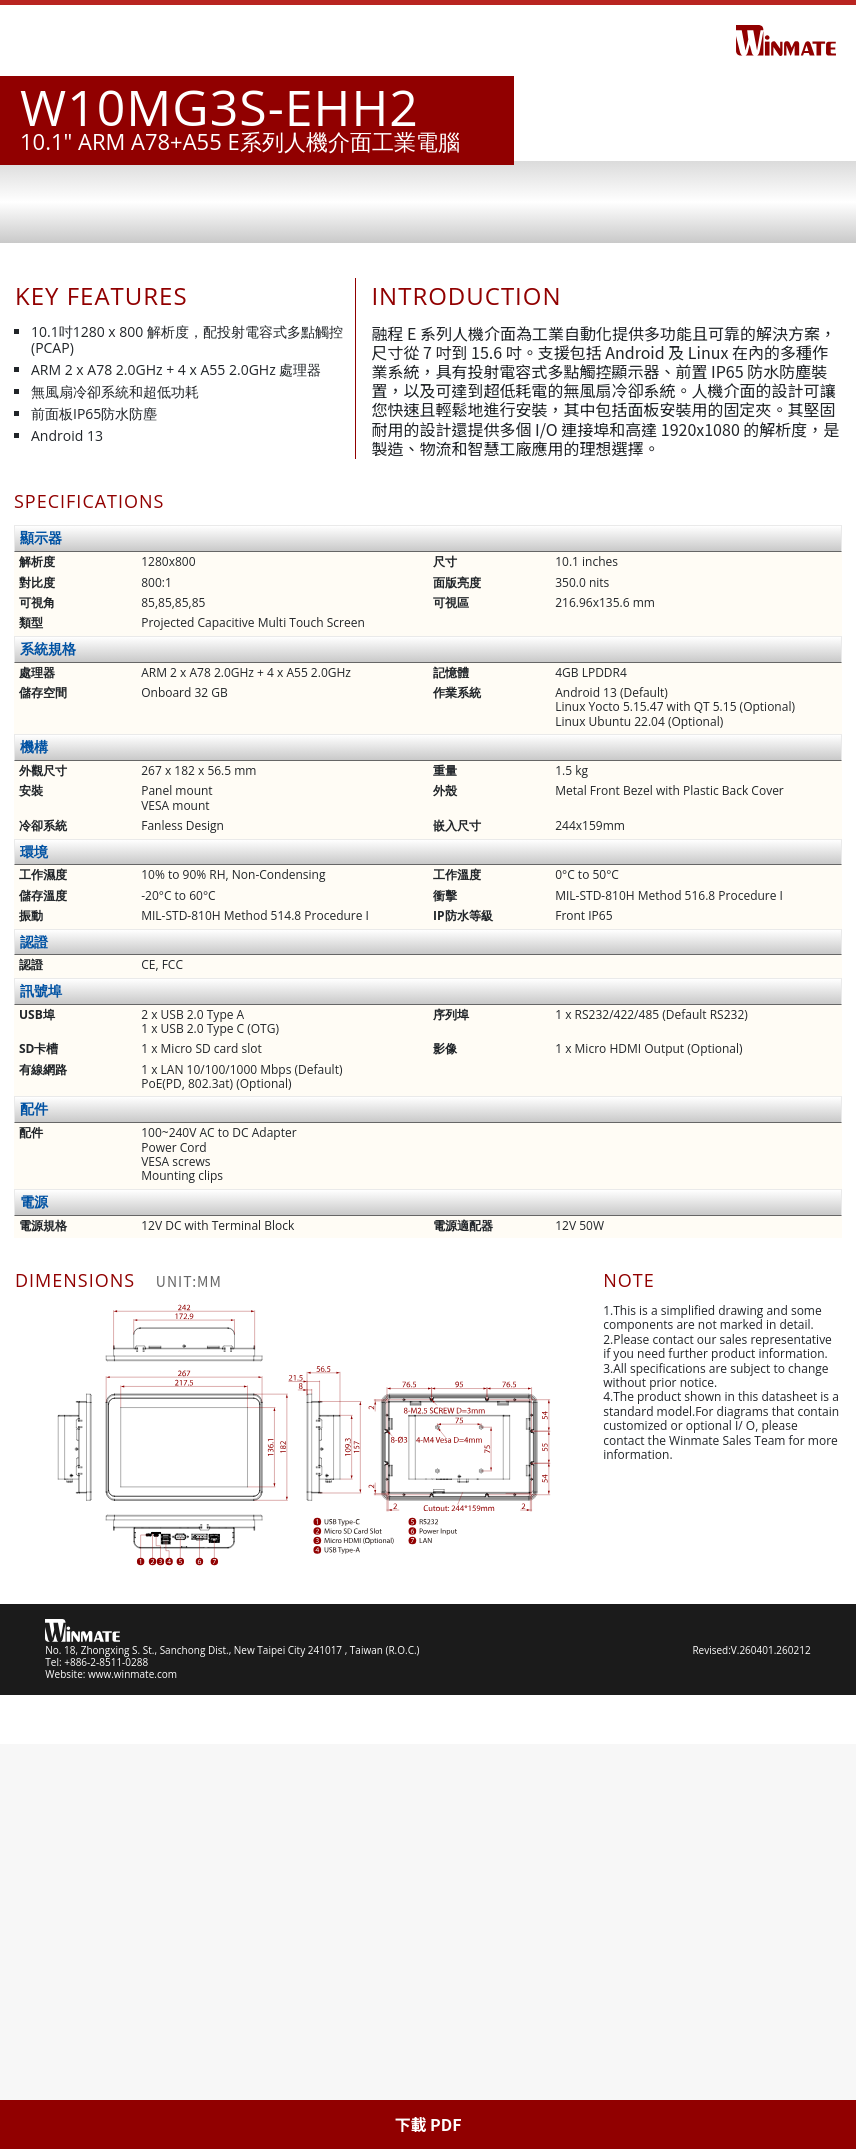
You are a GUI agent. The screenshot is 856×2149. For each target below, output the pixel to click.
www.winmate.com (132, 2079)
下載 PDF (427, 2124)
